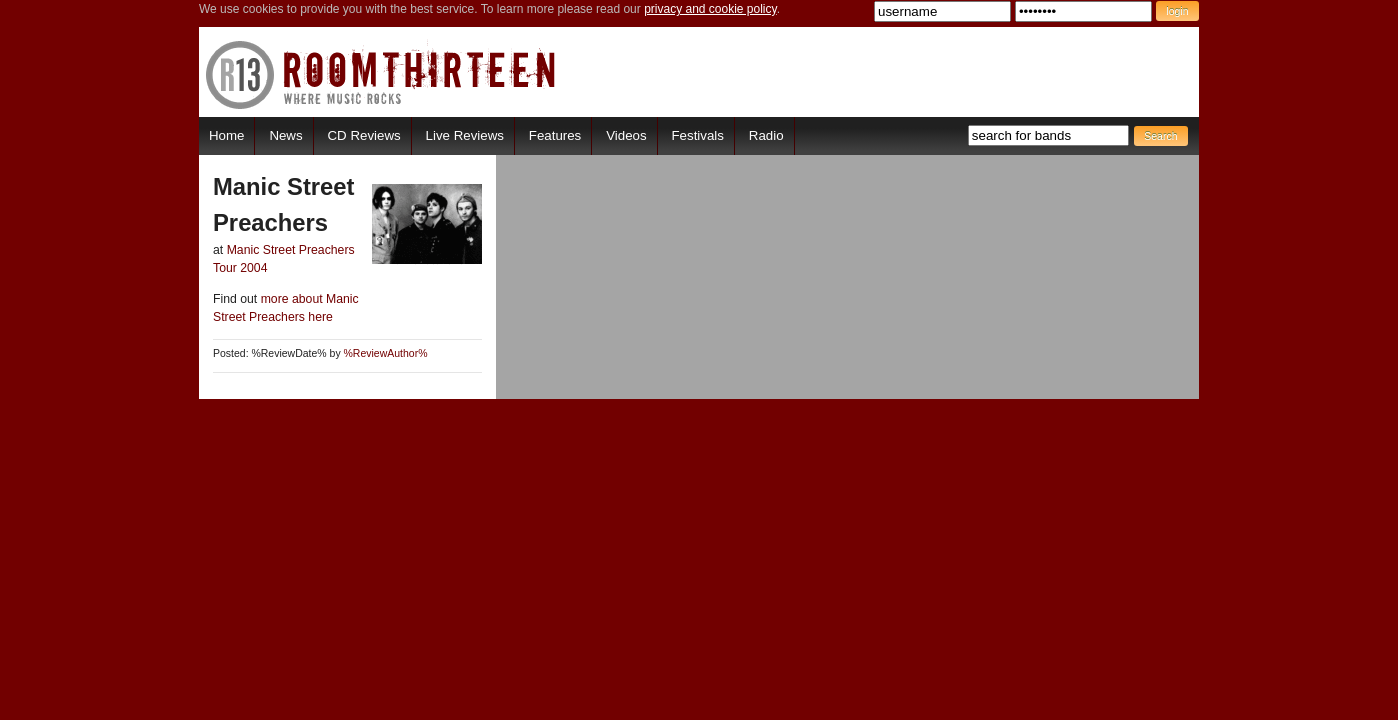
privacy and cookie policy (710, 9)
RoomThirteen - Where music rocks (381, 74)
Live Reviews (465, 135)
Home (226, 135)
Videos (626, 135)
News (285, 135)
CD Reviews (364, 135)
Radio (766, 135)
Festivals (697, 135)
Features (555, 135)
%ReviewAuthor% (386, 353)
